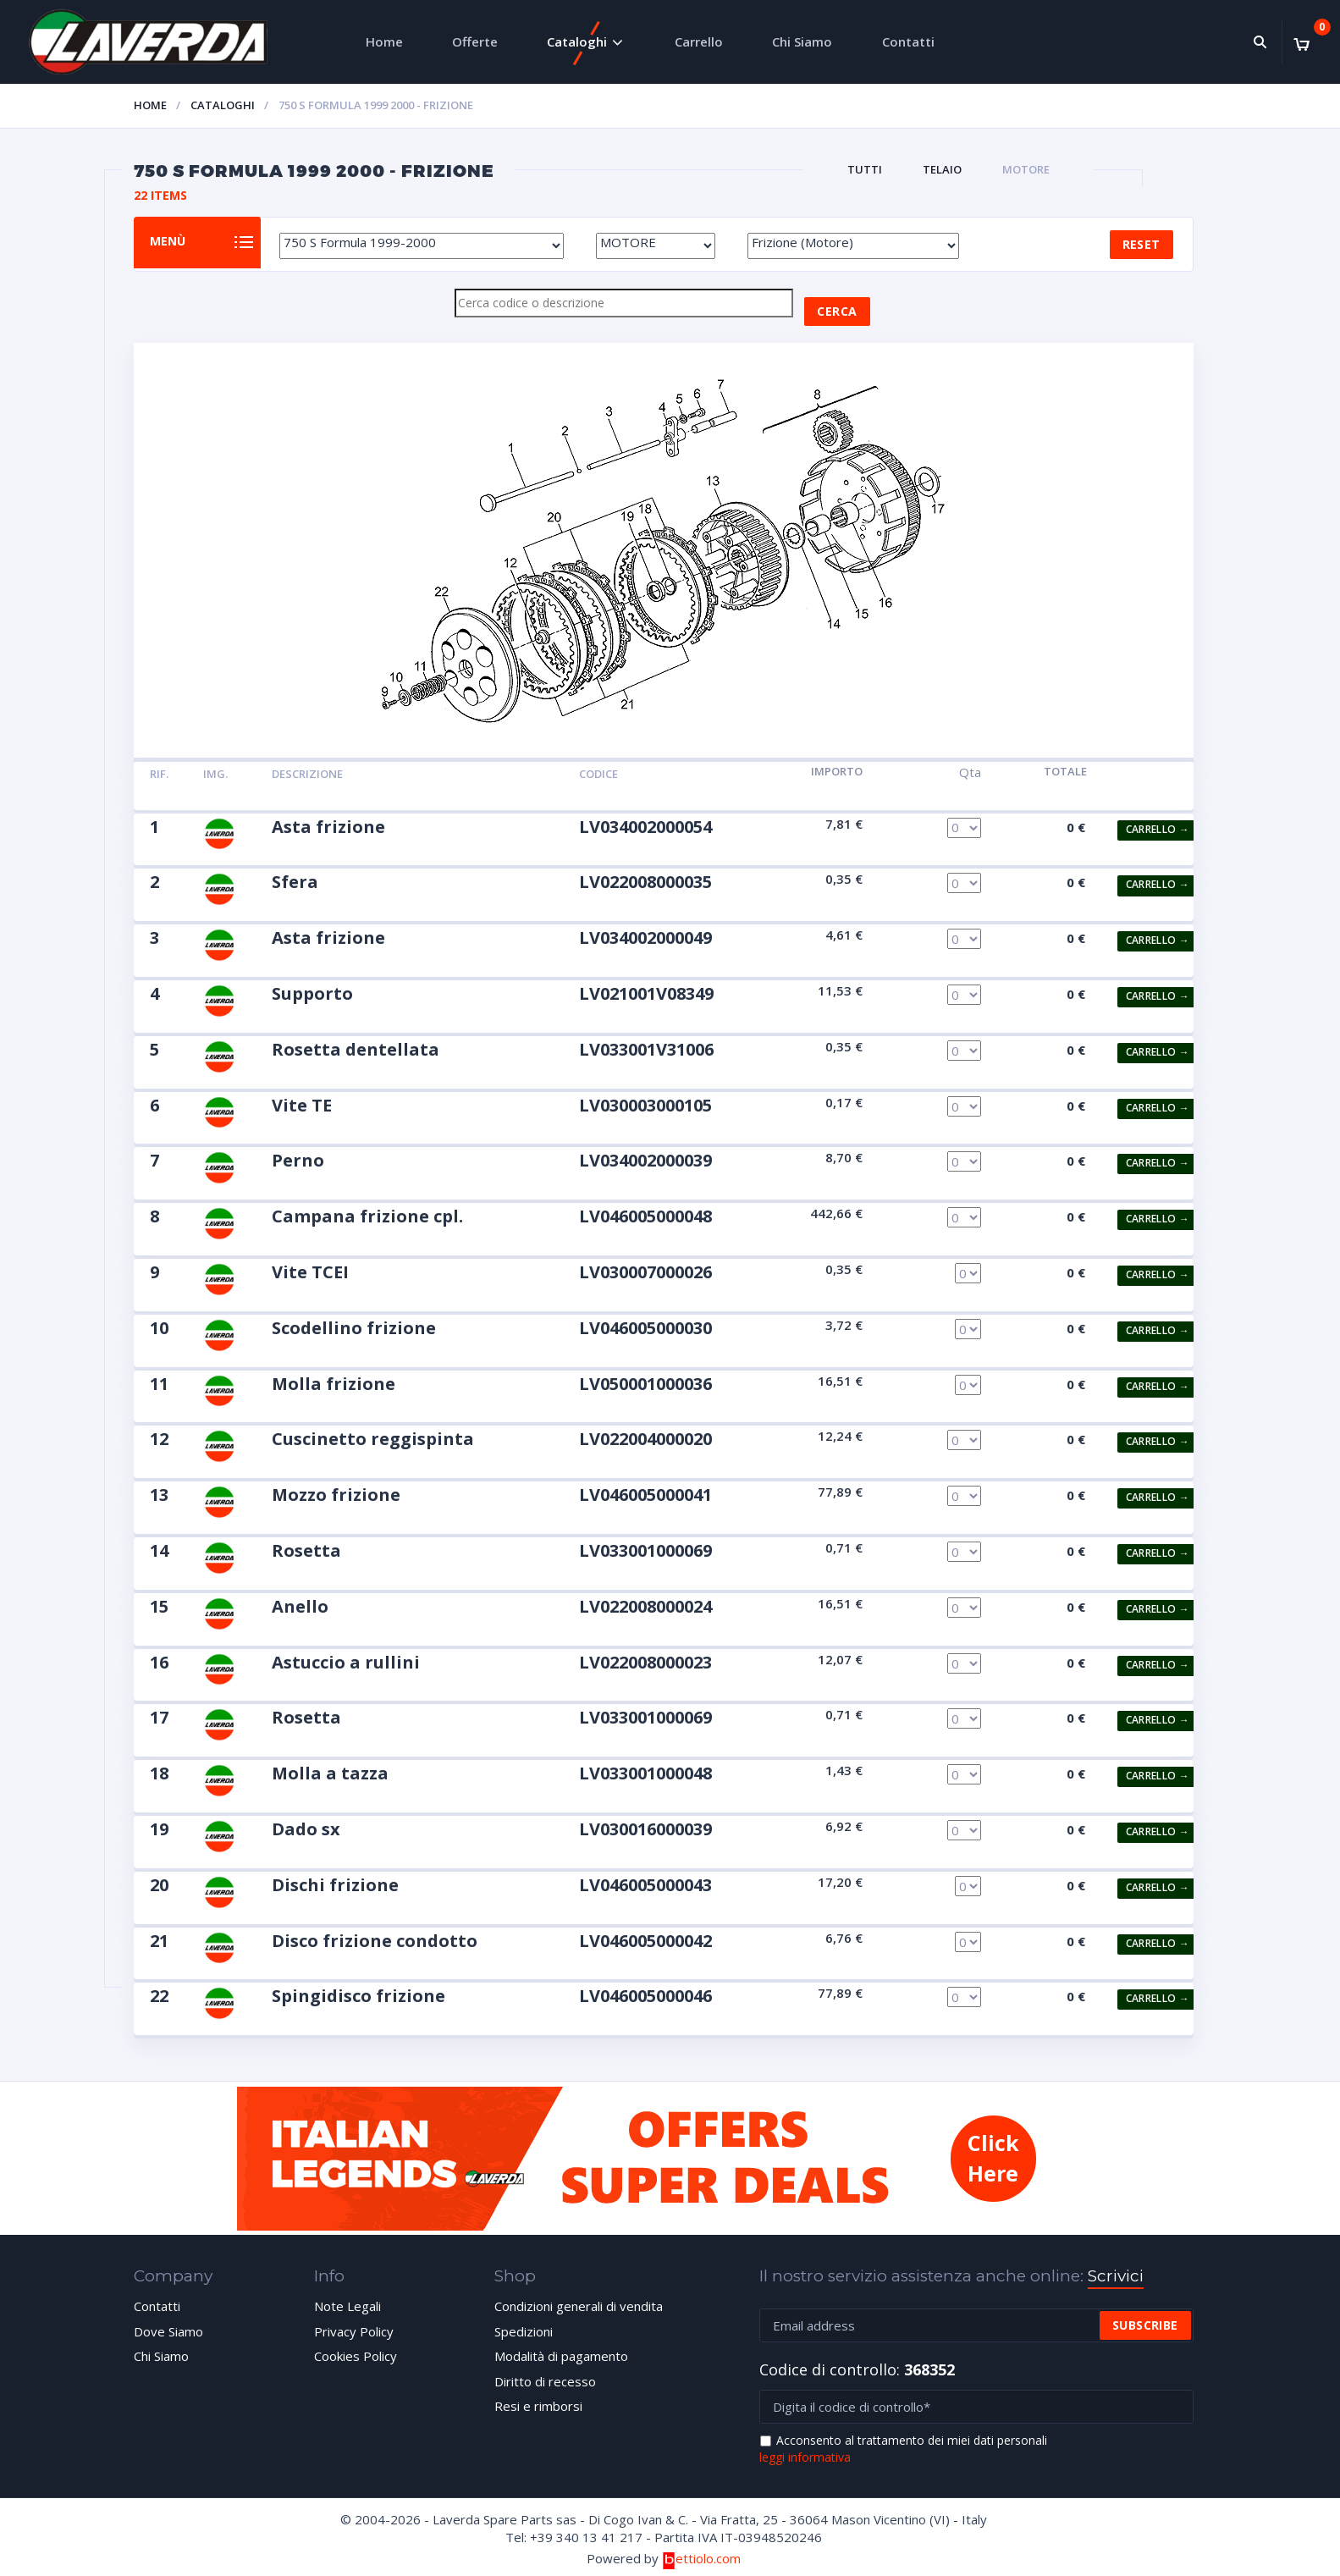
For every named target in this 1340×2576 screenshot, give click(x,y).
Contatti (908, 41)
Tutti (864, 169)
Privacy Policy (354, 2332)
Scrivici (1116, 2276)
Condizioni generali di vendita (578, 2306)
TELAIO (942, 169)
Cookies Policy (355, 2356)
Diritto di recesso (545, 2382)
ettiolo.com (701, 2559)
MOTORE (1026, 169)
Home (384, 41)
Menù (179, 243)
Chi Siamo (802, 41)
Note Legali (347, 2306)
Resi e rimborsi (538, 2406)
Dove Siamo (168, 2332)
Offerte (475, 41)
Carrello (699, 41)
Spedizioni (523, 2332)
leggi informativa (805, 2458)
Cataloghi (577, 41)
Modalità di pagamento (561, 2356)
